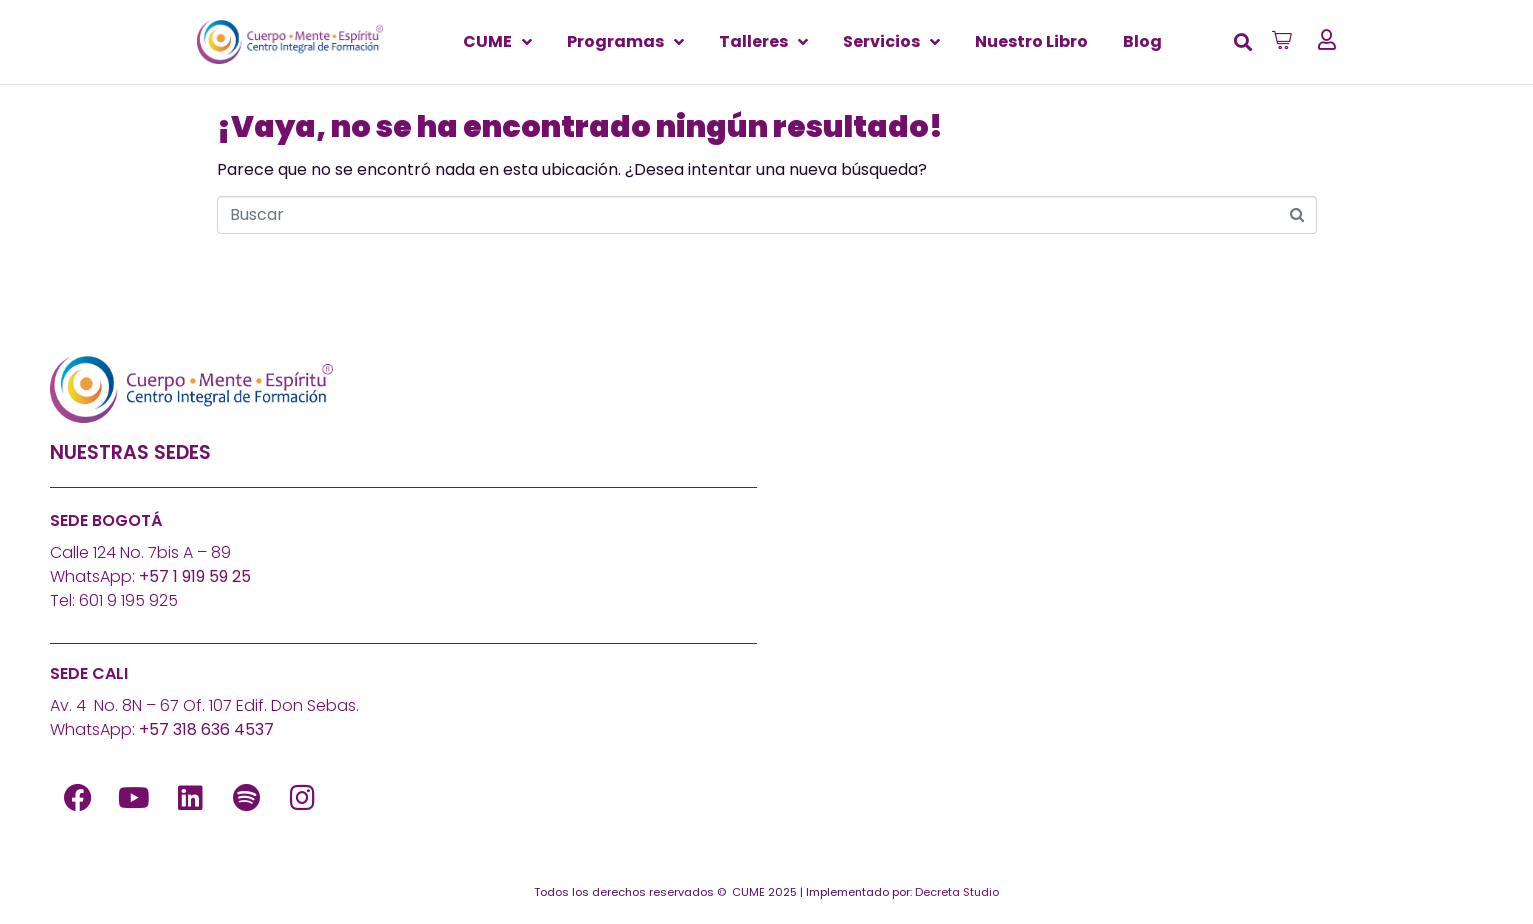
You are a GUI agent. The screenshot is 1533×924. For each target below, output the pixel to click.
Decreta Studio (957, 892)
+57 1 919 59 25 (195, 576)
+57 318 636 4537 (206, 729)
